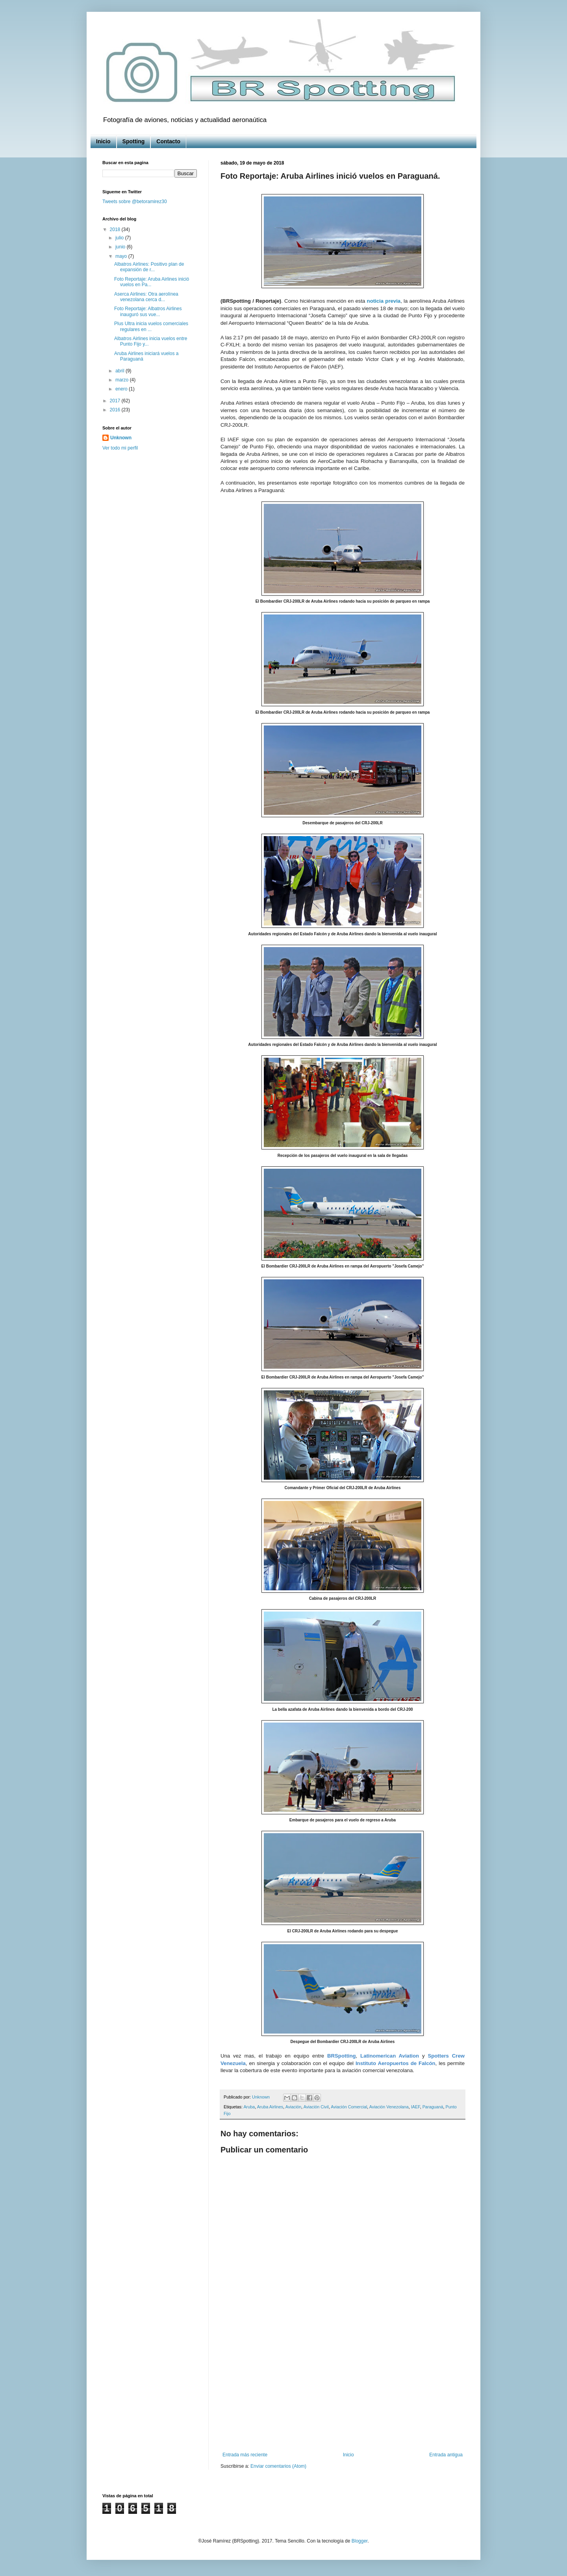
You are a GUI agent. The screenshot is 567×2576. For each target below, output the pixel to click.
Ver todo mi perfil (120, 448)
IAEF (415, 2106)
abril (120, 371)
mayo (121, 256)
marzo (122, 380)
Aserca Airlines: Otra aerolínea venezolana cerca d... (146, 296)
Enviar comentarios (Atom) (278, 2466)
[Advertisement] (342, 2387)
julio (120, 238)
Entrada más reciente (244, 2455)
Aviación (293, 2106)
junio (121, 247)
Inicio (103, 141)
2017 (116, 400)
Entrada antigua (446, 2455)
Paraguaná (432, 2106)
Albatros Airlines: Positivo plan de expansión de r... (149, 266)
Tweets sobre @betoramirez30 (134, 201)
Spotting (133, 141)
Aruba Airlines (270, 2106)
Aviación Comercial (349, 2106)
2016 (116, 410)
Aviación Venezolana (389, 2106)
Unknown (121, 437)
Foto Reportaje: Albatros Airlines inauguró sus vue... (148, 311)
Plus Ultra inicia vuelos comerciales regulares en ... (151, 326)
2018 (116, 229)
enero (122, 389)
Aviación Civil (316, 2106)
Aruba (249, 2106)
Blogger (360, 2541)
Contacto (168, 141)
